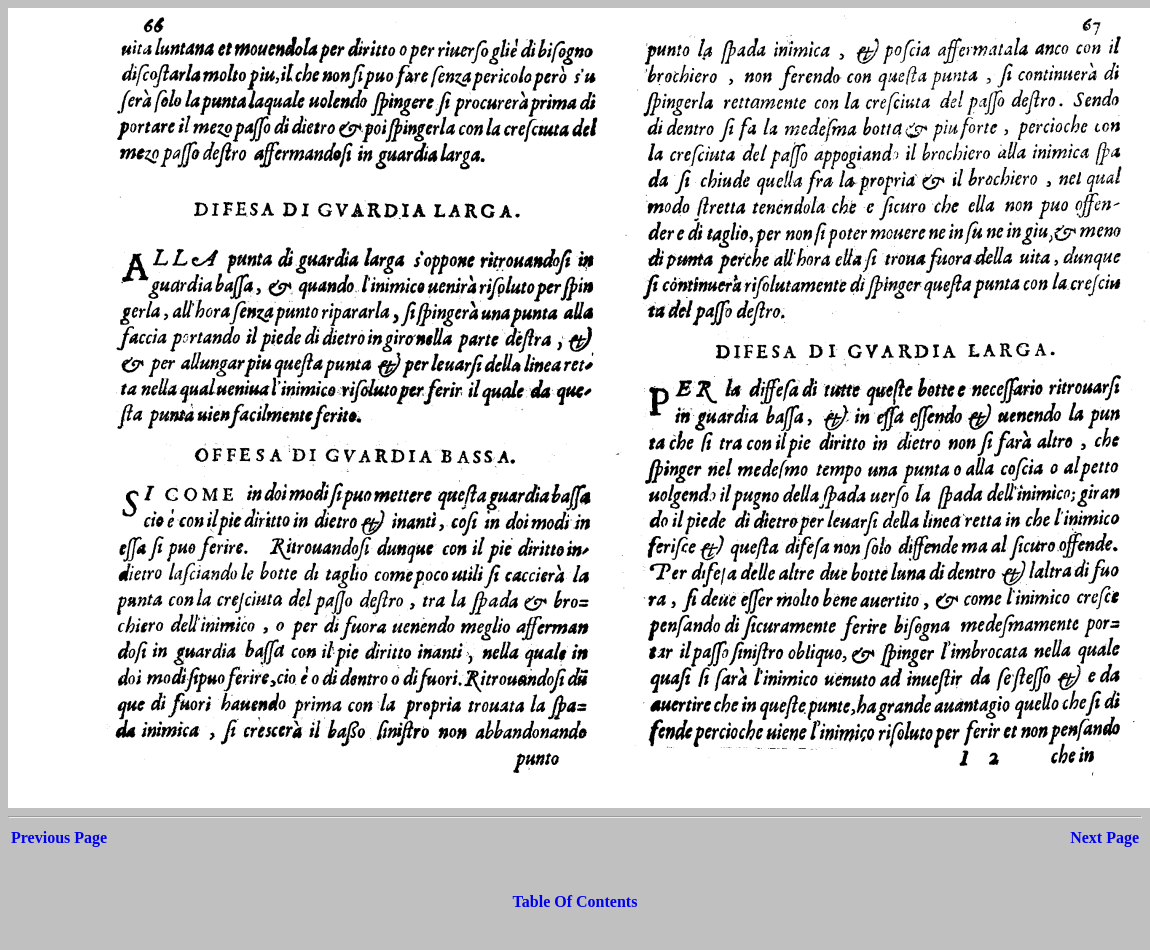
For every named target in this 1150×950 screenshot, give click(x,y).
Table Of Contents (575, 901)
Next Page (1104, 837)
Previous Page (59, 837)
